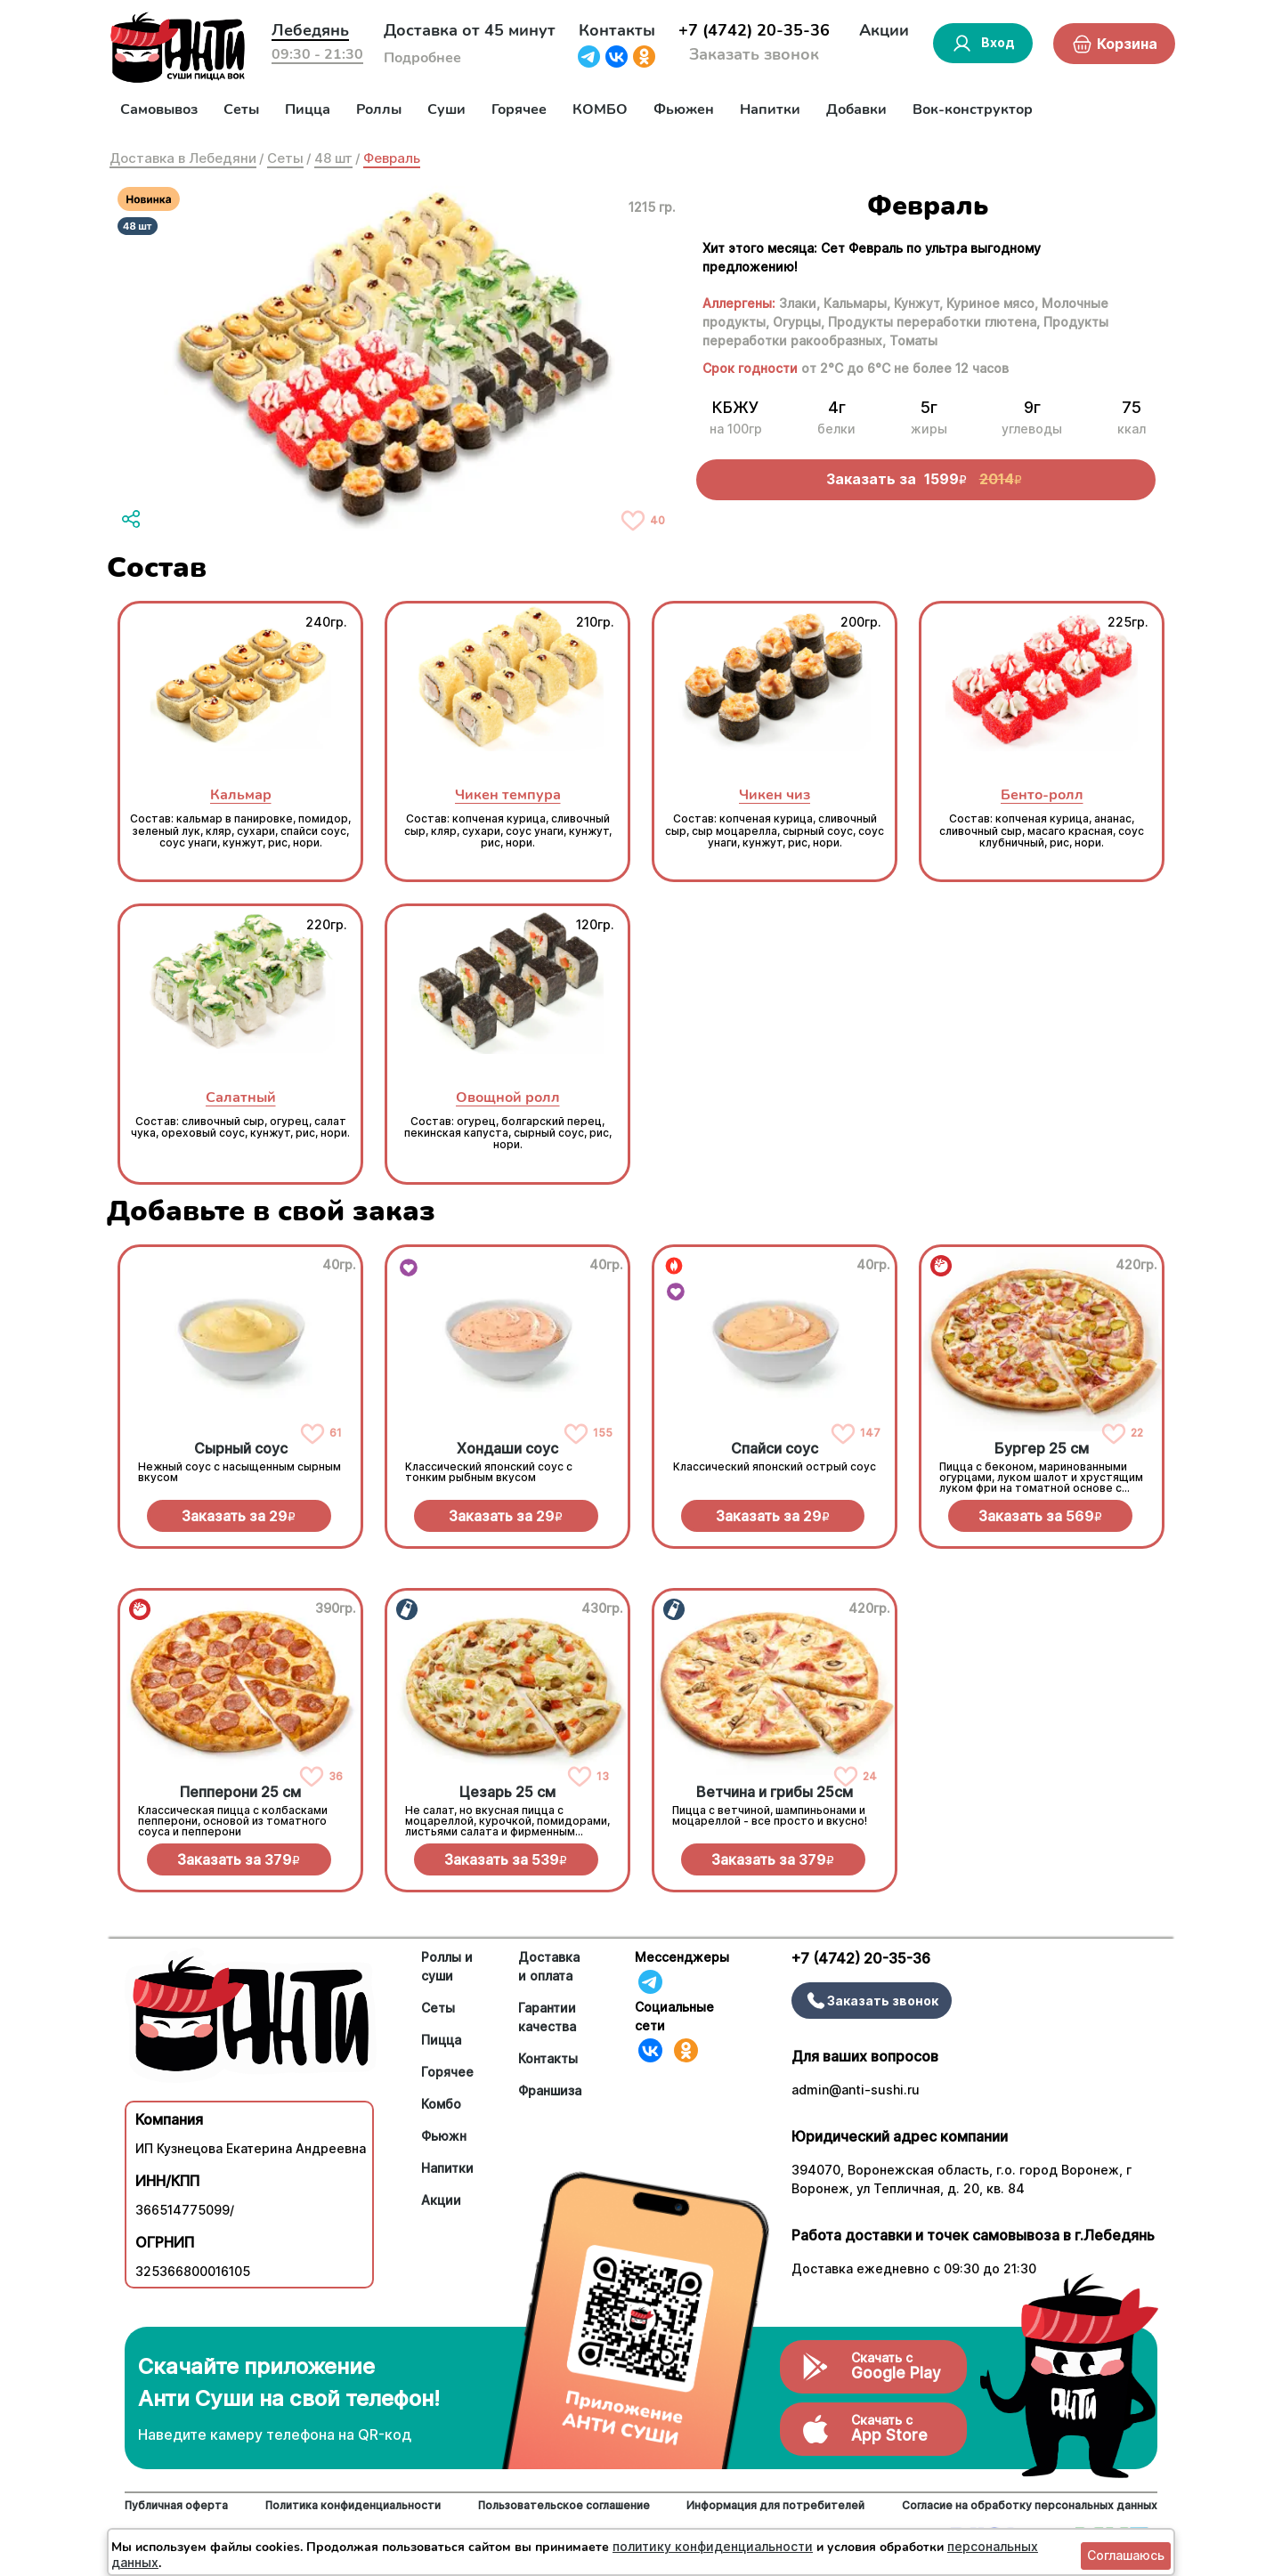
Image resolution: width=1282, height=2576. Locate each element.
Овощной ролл (508, 1097)
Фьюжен (683, 109)
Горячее (519, 109)
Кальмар (241, 794)
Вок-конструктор (973, 109)
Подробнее (422, 58)
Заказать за (239, 1516)
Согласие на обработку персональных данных (1029, 2505)
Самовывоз (159, 109)
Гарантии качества (547, 2017)
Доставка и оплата (549, 1966)
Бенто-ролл (1042, 794)
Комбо (441, 2103)
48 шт (333, 158)
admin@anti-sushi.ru (855, 2089)
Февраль (391, 158)
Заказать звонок (754, 54)
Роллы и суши (447, 1966)
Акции (884, 30)
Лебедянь (310, 30)
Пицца (307, 109)
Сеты (241, 109)
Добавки (856, 109)
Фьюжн (444, 2135)
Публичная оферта (176, 2505)
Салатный (241, 1097)
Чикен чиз (774, 794)
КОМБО (600, 109)
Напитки (770, 109)
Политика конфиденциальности (353, 2505)
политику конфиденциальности (713, 2546)
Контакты (617, 30)
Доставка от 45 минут (470, 30)
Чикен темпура (508, 794)
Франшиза (549, 2090)
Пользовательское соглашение (564, 2505)
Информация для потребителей (775, 2505)
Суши (446, 109)
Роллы (379, 109)
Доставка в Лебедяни (183, 158)
